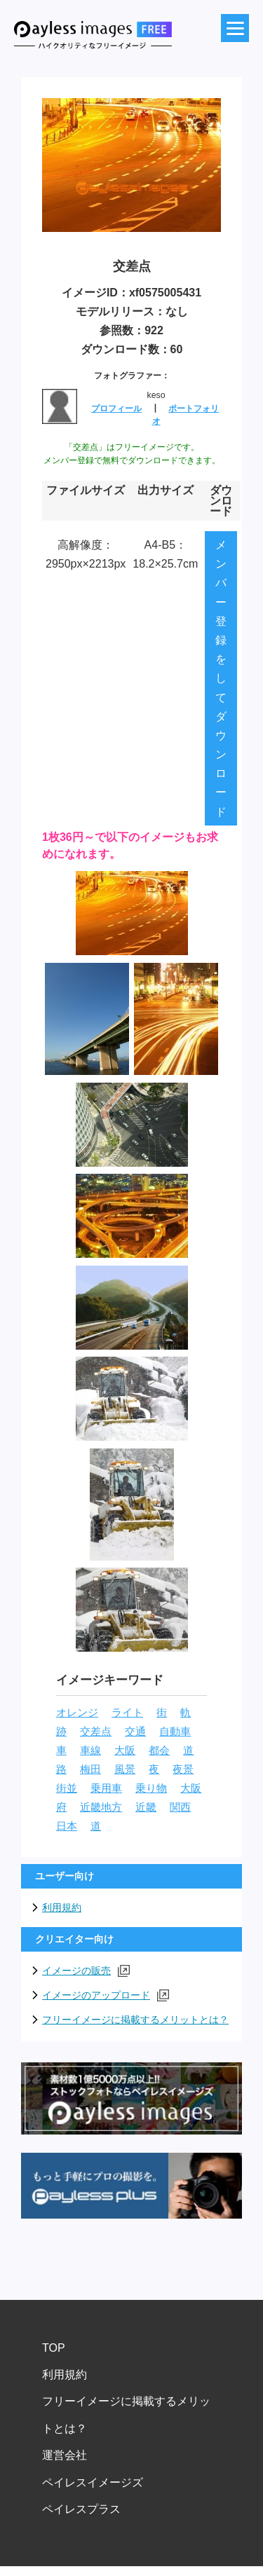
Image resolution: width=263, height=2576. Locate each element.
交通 (135, 1731)
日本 (66, 1826)
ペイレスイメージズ (92, 2482)
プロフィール (116, 408)
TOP (53, 2348)
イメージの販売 (86, 1971)
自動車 (175, 1731)
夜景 (183, 1769)
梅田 (90, 1769)
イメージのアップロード (105, 1995)
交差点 (96, 1731)
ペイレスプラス (81, 2509)
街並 (66, 1788)
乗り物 (151, 1788)
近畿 (145, 1807)
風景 (124, 1769)
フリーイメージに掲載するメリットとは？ (135, 2019)
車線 (90, 1750)
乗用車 (106, 1788)
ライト (127, 1712)
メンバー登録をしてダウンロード (221, 678)
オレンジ (77, 1712)
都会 (159, 1750)
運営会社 (64, 2455)
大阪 (124, 1750)
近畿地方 (101, 1807)
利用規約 (61, 1907)
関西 (180, 1807)
